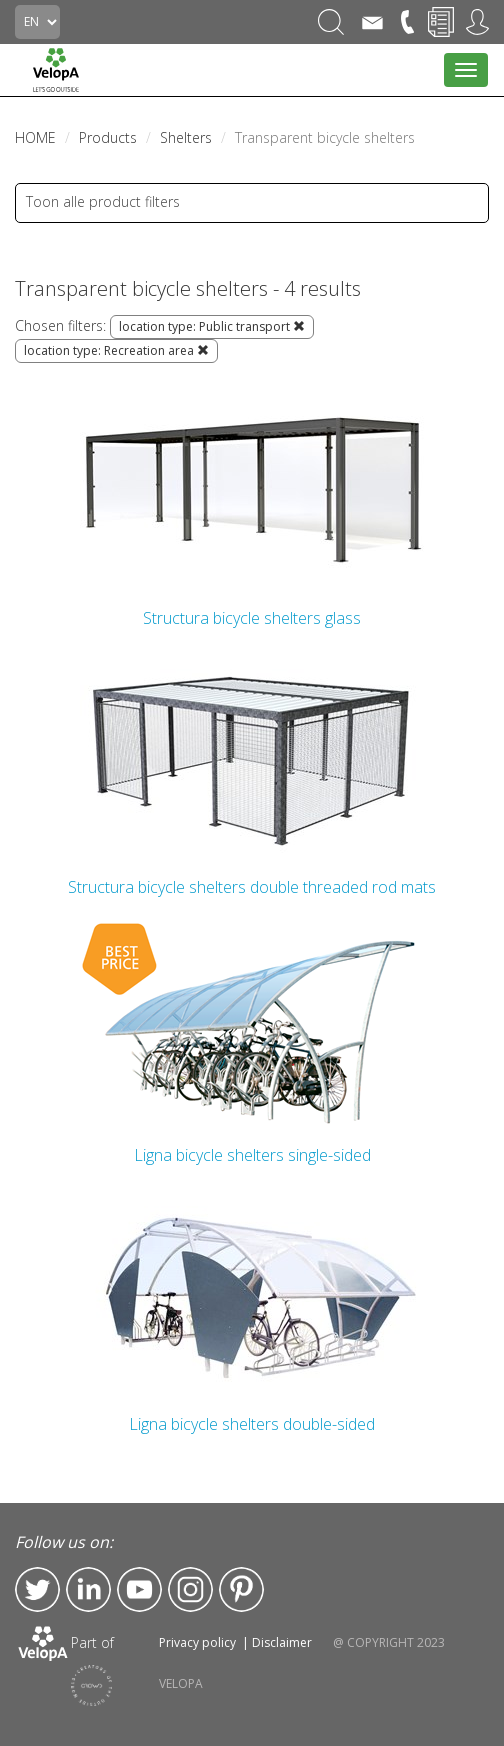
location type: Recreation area (116, 350)
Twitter (37, 1589)
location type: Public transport (212, 326)
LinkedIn (88, 1589)
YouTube (139, 1589)
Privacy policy (197, 1642)
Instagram (190, 1589)
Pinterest (241, 1589)
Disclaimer (282, 1642)
